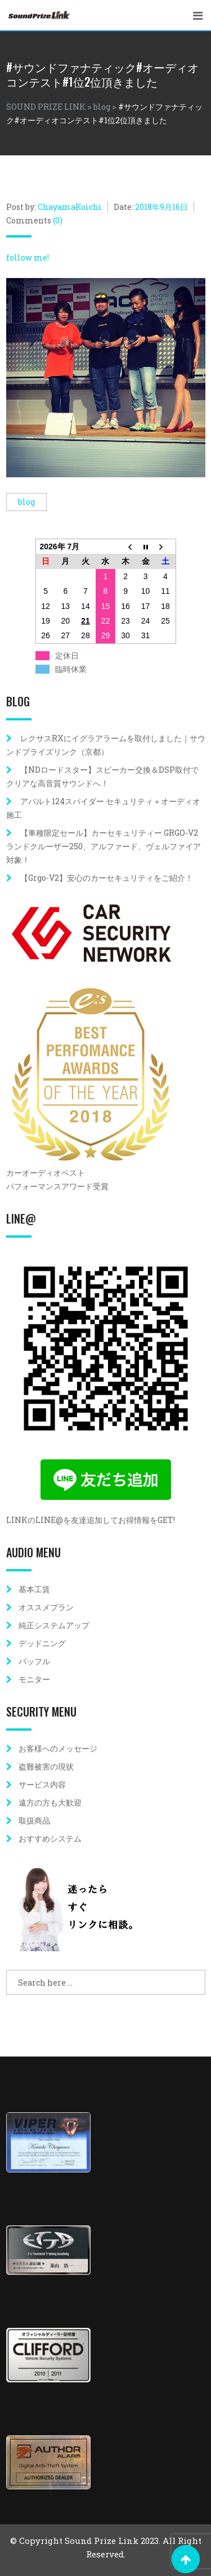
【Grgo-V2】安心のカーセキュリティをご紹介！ (106, 877)
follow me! (27, 257)
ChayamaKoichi (70, 206)
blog (26, 501)
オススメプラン (46, 1607)
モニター (34, 1679)
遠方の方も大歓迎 (50, 1802)
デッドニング (42, 1643)
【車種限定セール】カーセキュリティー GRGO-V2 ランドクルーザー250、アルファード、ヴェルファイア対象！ (106, 846)
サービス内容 (42, 1784)
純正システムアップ (54, 1625)
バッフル (34, 1661)
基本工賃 (34, 1589)
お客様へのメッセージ (58, 1748)
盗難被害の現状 (46, 1766)
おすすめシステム (50, 1838)
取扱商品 (34, 1820)
